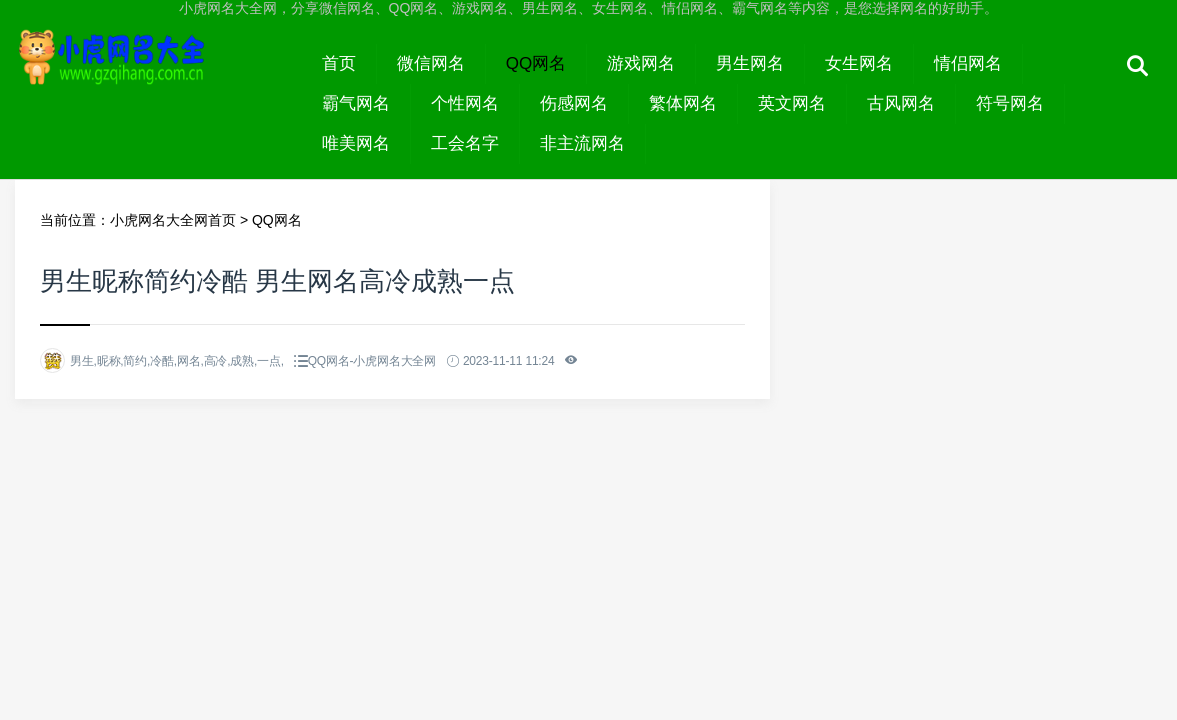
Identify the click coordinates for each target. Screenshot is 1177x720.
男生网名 (750, 63)
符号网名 (1010, 103)
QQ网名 (536, 63)
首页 (339, 63)
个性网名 (465, 103)
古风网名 (901, 103)
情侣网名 (968, 63)
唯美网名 (356, 143)
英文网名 (792, 103)
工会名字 (465, 143)
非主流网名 (582, 143)
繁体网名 (683, 103)
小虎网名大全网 (158, 82)
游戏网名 (641, 63)
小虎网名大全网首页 (173, 220)
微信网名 (431, 63)
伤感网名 (574, 103)
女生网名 (859, 63)
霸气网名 (356, 103)
